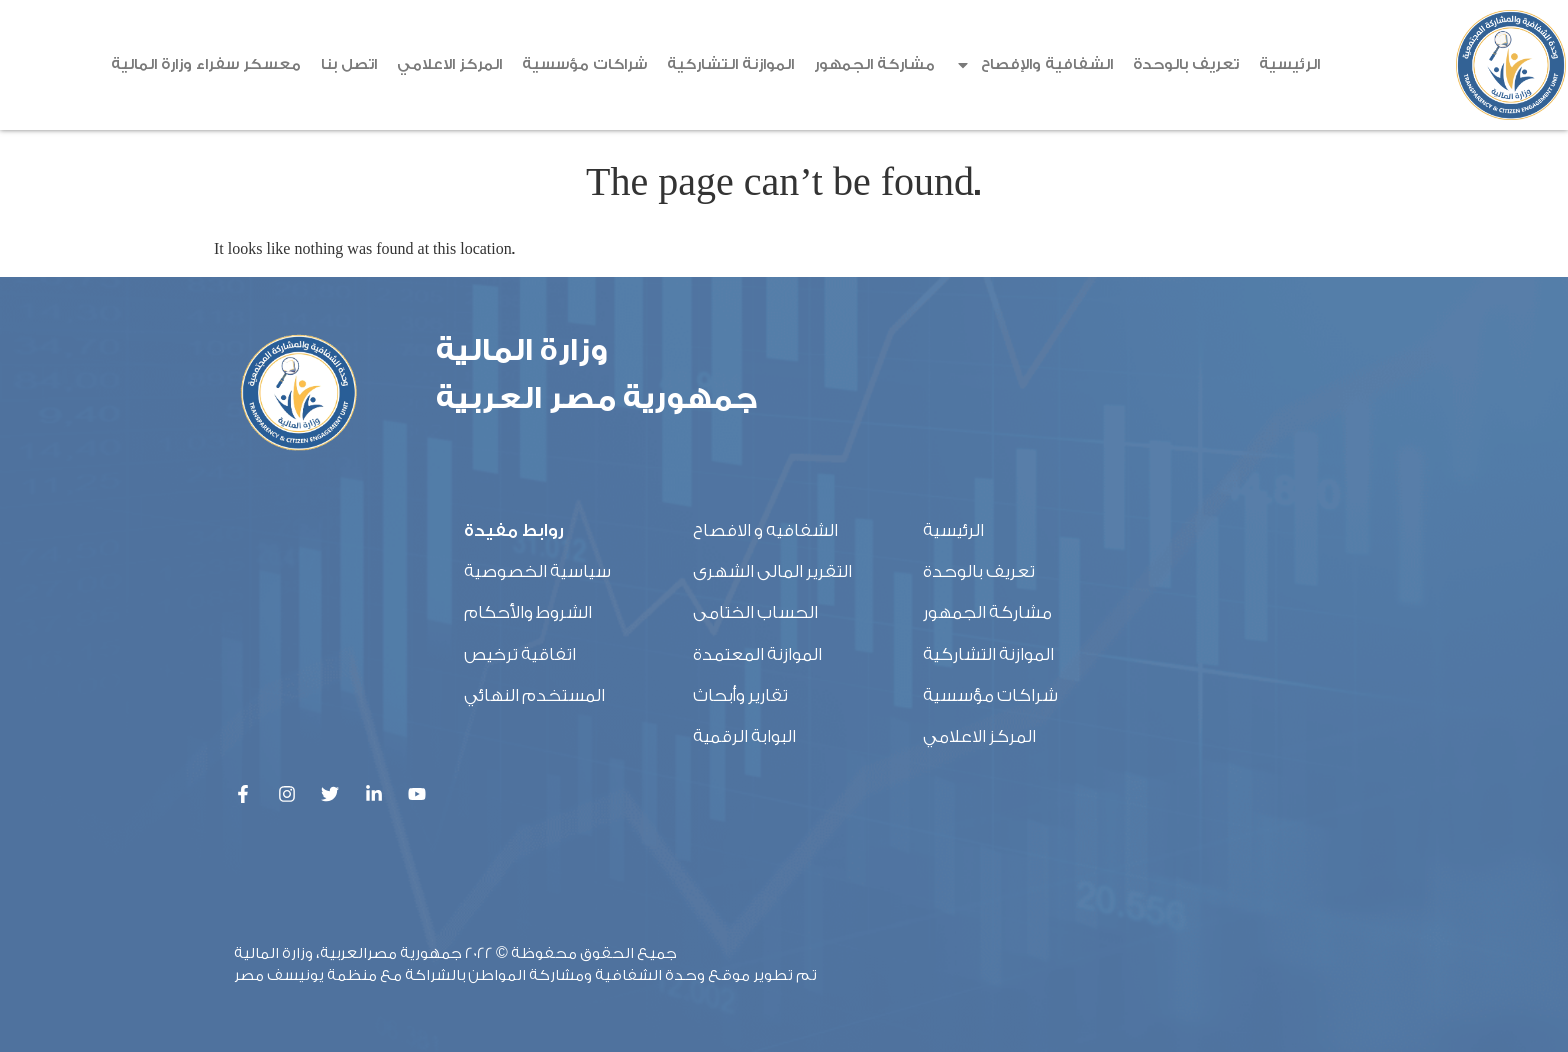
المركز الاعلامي (449, 64)
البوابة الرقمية (744, 736)
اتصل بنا (349, 64)
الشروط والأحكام (528, 612)
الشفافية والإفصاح (1034, 65)
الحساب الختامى (755, 612)
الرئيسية (1289, 64)
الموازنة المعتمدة (757, 654)
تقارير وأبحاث (740, 695)
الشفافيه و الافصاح (765, 530)
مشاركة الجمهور (874, 64)
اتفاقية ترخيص (520, 654)
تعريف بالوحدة (1186, 64)
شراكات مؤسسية (584, 64)
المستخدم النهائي (534, 695)
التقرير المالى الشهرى (772, 571)
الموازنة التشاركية (730, 64)
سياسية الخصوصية (537, 571)
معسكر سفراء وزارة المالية (206, 64)
